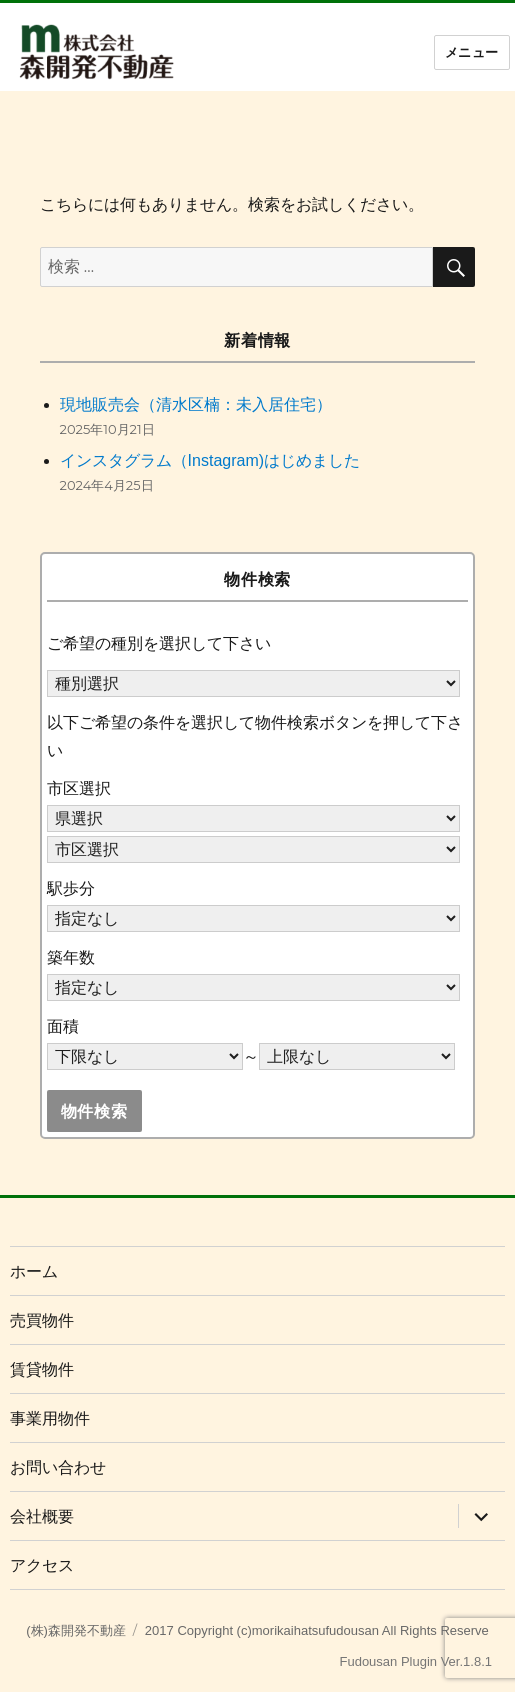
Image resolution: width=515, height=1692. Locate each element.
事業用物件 (50, 1418)
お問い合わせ (58, 1467)
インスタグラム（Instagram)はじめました (210, 460)
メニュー (472, 52)
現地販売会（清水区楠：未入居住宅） (196, 404)
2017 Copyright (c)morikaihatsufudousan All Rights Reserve (317, 1630)
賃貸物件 (42, 1369)
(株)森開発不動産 (76, 1630)
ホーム (34, 1271)
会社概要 (42, 1516)
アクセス (42, 1565)
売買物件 (42, 1320)
